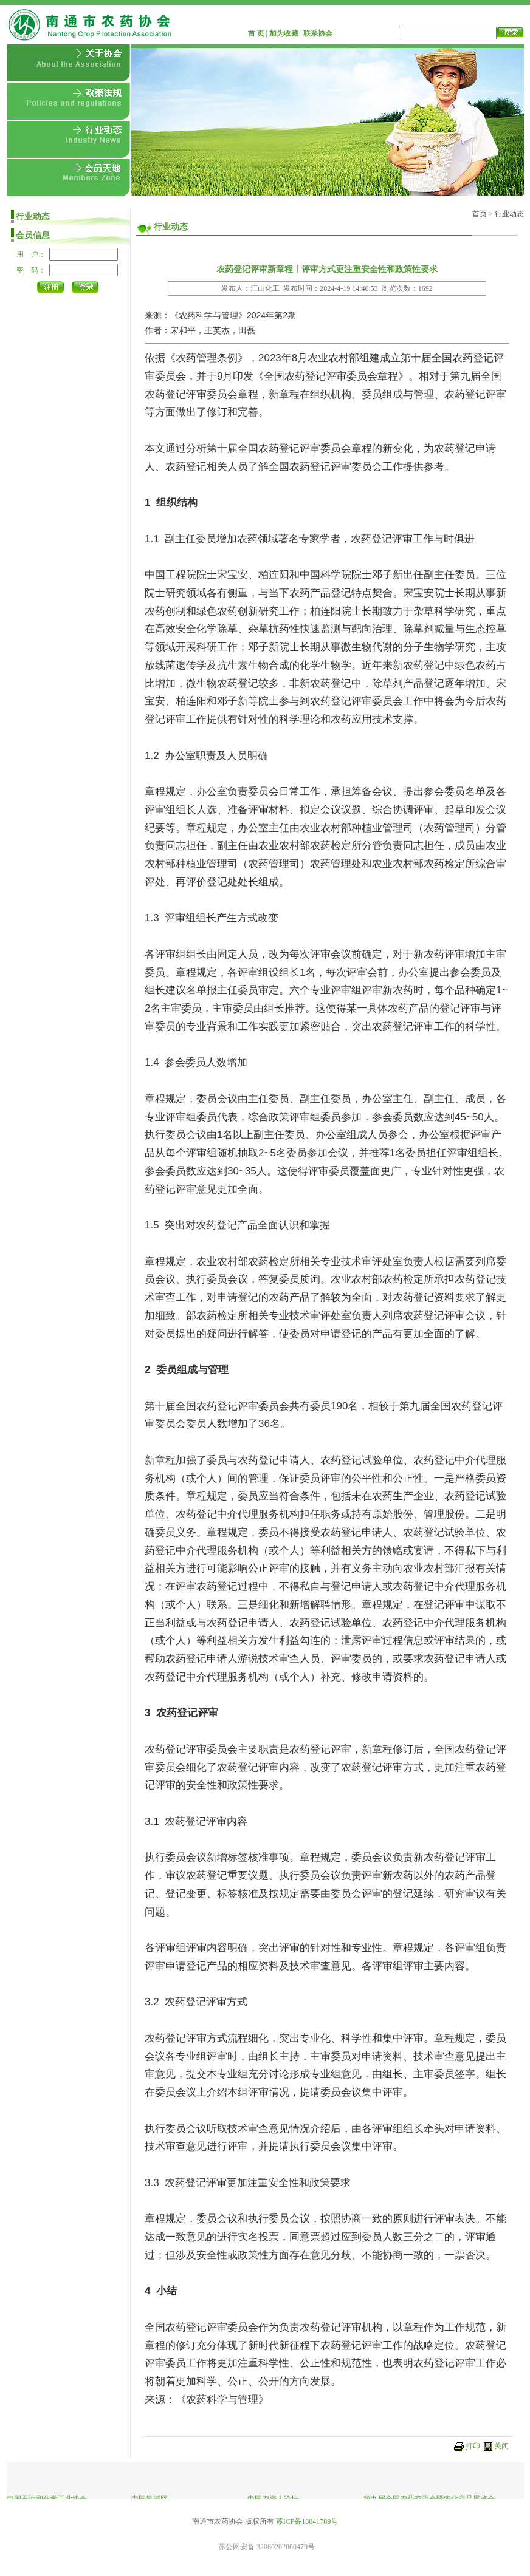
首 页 (256, 33)
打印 (473, 2446)
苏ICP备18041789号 (307, 2521)
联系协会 (317, 33)
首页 (479, 214)
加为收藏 (283, 33)
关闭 (501, 2446)
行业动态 (509, 214)
